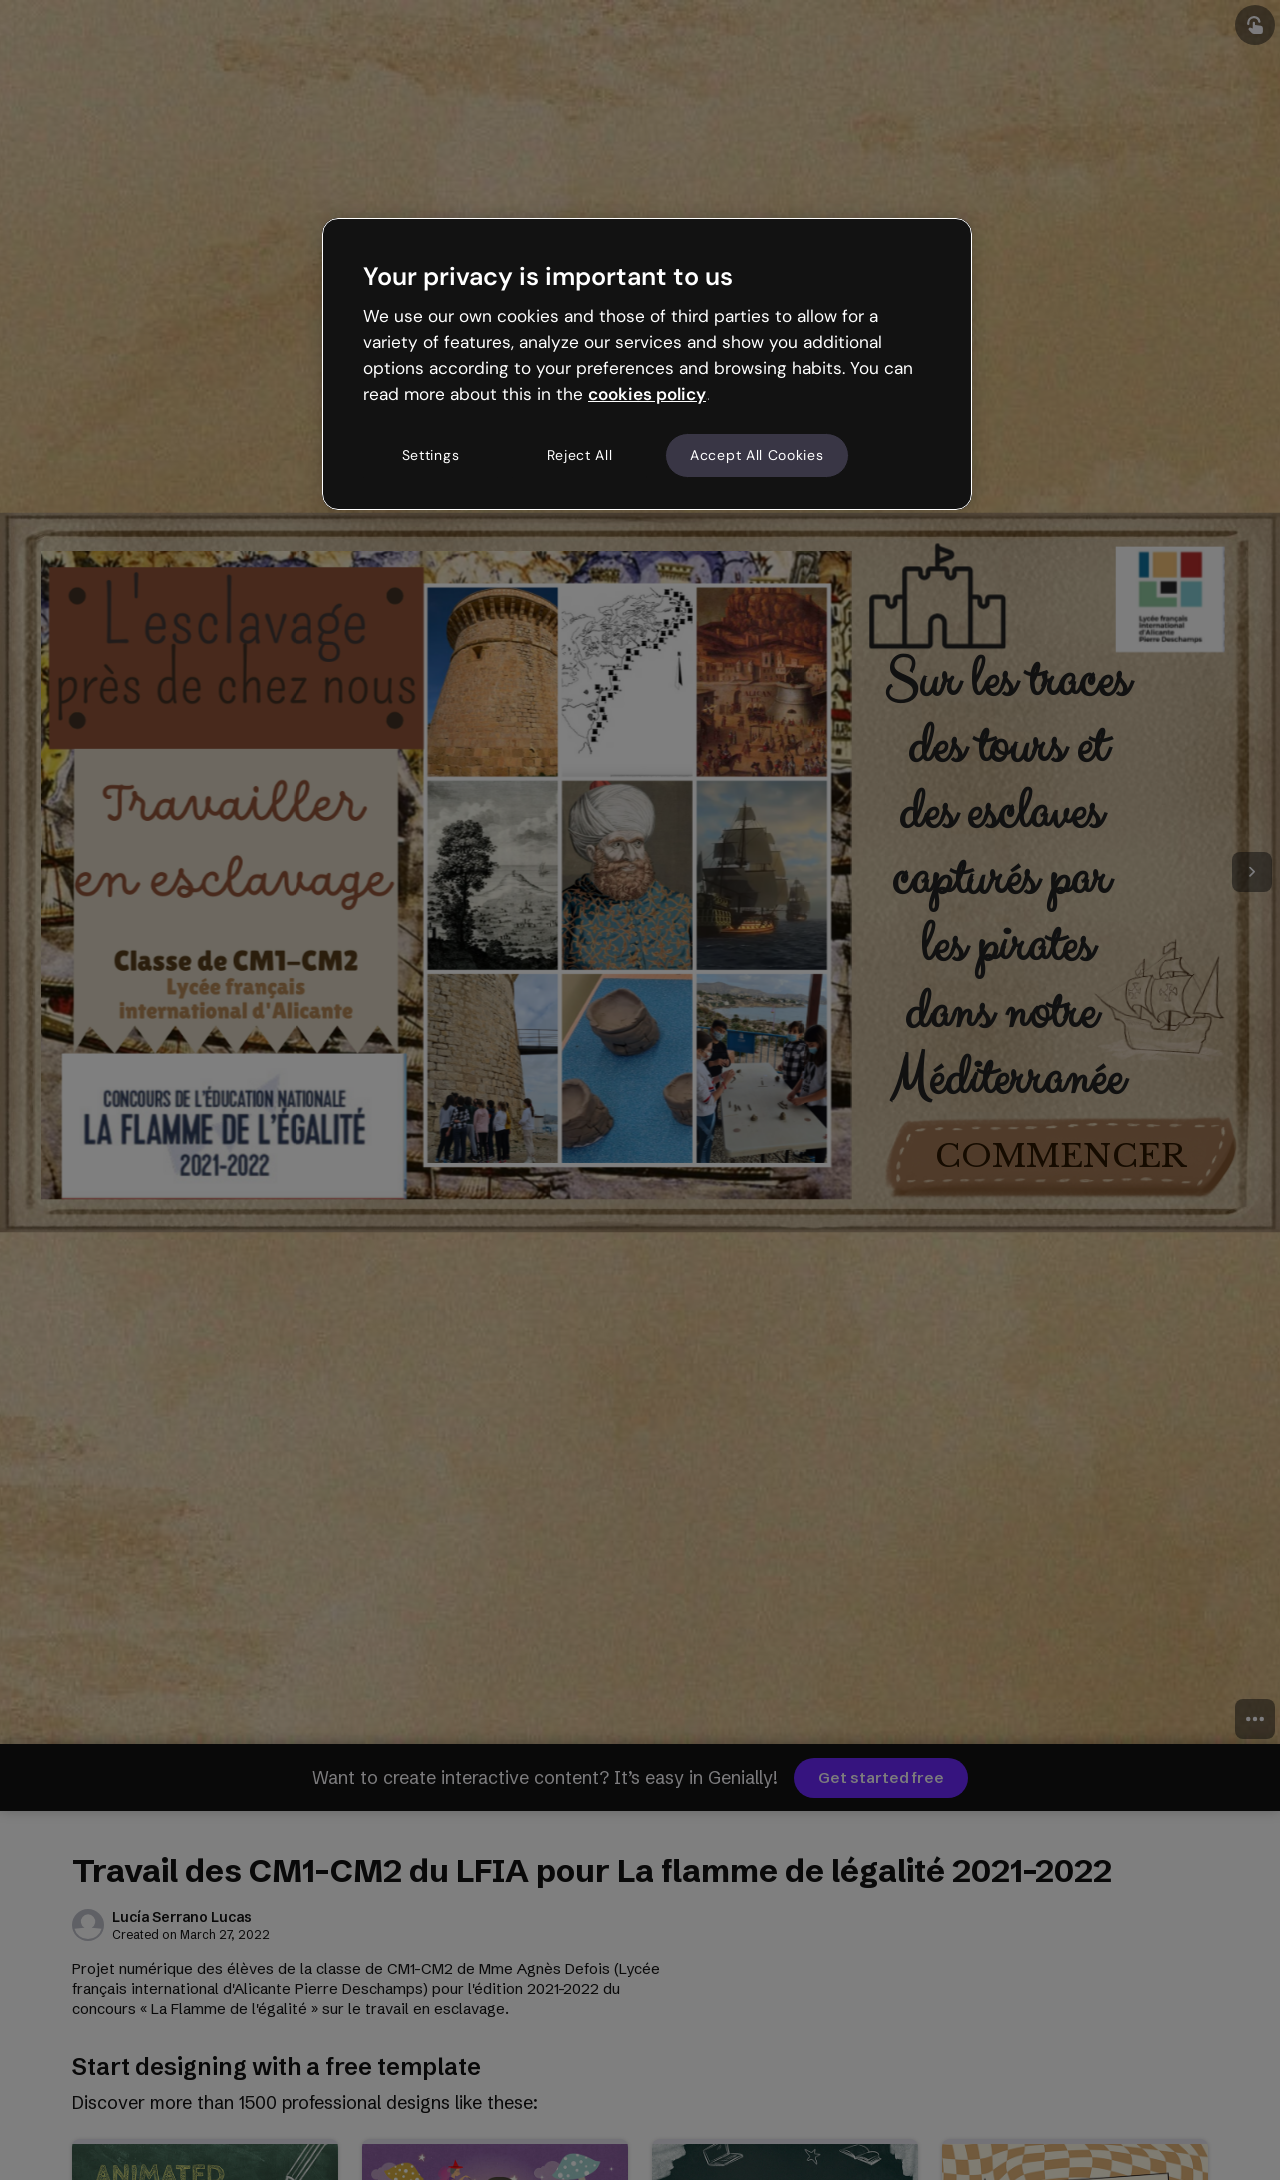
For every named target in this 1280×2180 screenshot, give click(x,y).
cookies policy (647, 394)
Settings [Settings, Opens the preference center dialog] (431, 455)
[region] (647, 364)
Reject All (580, 455)
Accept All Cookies (757, 455)
